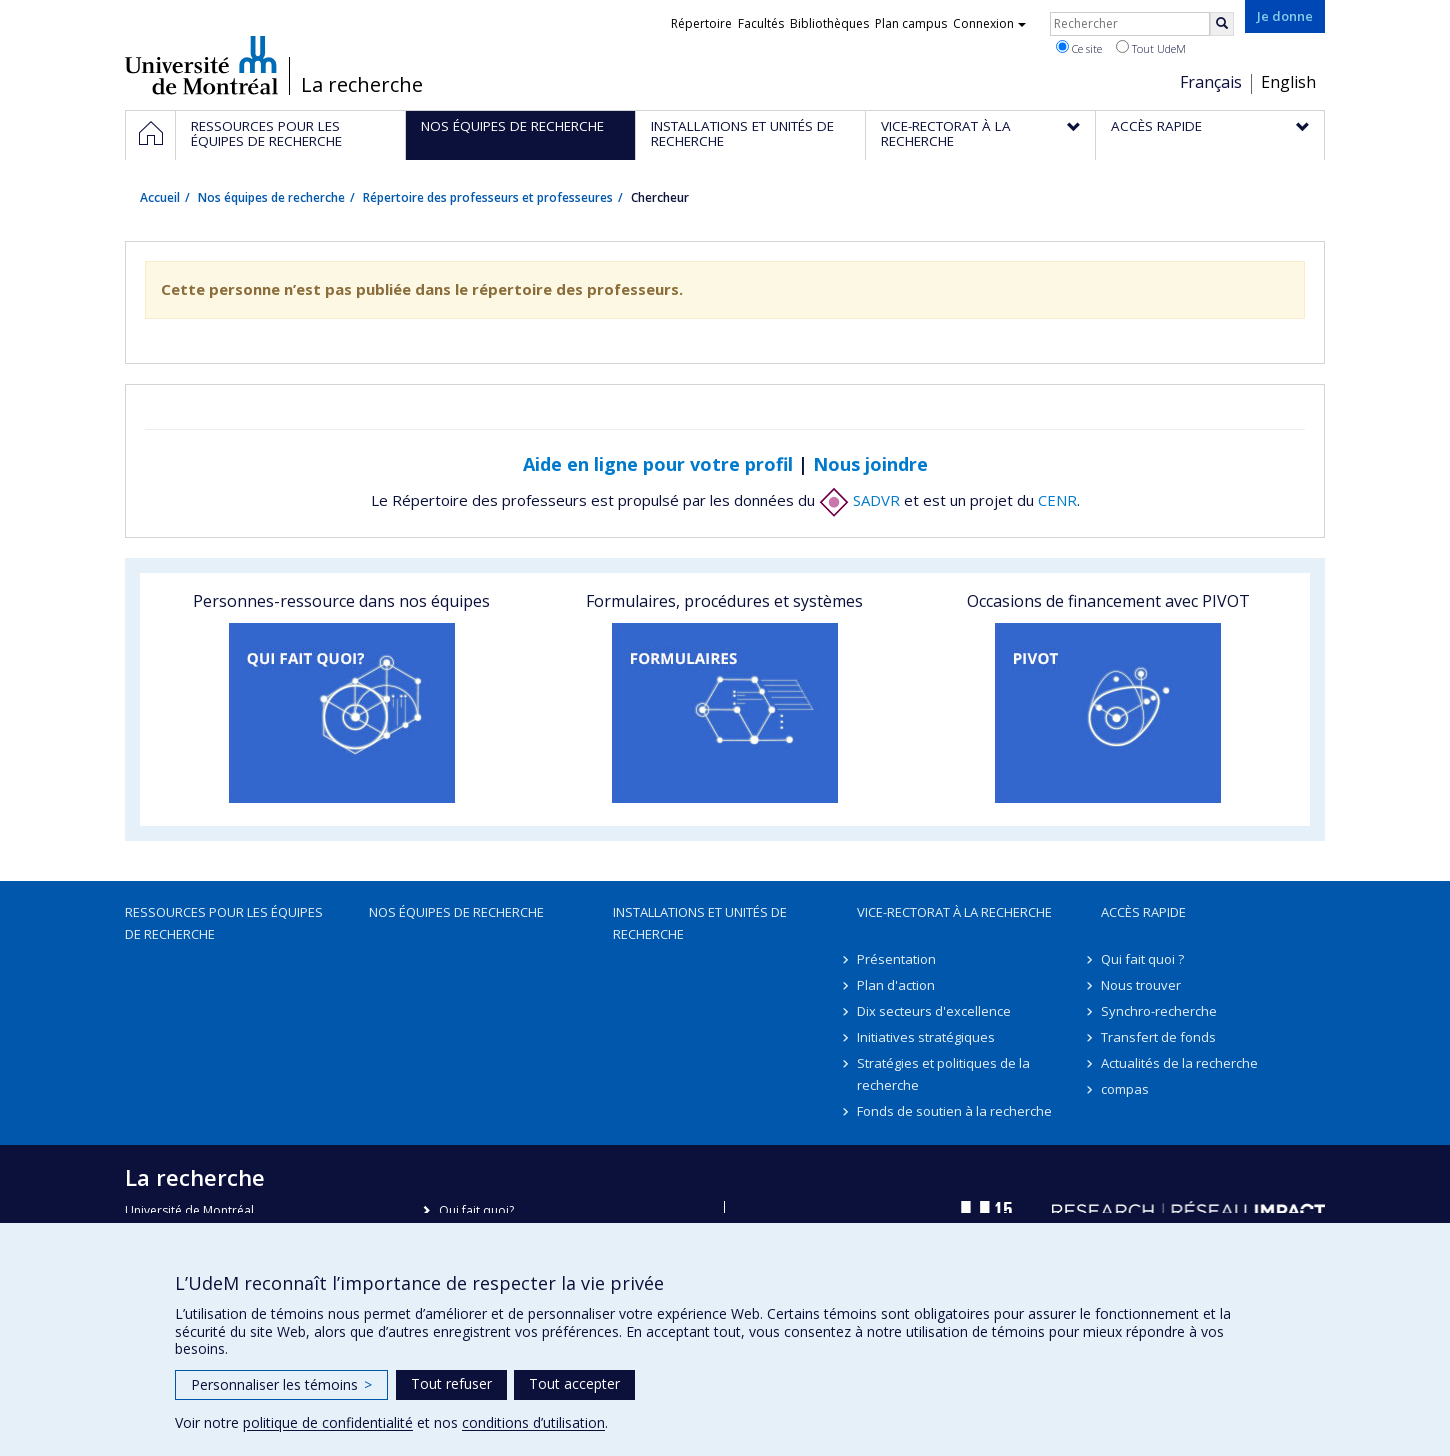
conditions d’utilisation (533, 1422)
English (1288, 82)
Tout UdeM (1151, 48)
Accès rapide (1143, 912)
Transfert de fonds (1158, 1037)
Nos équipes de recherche (271, 197)
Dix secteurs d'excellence (934, 1011)
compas (1125, 1089)
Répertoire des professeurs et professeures (488, 197)
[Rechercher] (1222, 24)
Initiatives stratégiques (926, 1037)
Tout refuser (451, 1383)
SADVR (859, 500)
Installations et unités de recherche (700, 923)
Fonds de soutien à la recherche (954, 1111)
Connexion (989, 23)
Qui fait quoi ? (1142, 959)
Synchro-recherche (1159, 1011)
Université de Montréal (201, 65)
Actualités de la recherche (1179, 1063)
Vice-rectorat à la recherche (954, 912)
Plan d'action (896, 985)
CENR (1057, 500)
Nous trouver (1141, 985)
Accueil (160, 197)
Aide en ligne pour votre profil (658, 464)
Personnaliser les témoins (281, 1384)
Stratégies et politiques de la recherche (943, 1074)
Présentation (896, 959)
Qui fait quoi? (476, 1210)
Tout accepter (574, 1383)
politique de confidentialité (328, 1422)
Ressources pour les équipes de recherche (224, 923)
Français (1211, 82)
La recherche (362, 85)
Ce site (1079, 48)
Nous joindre (870, 464)
